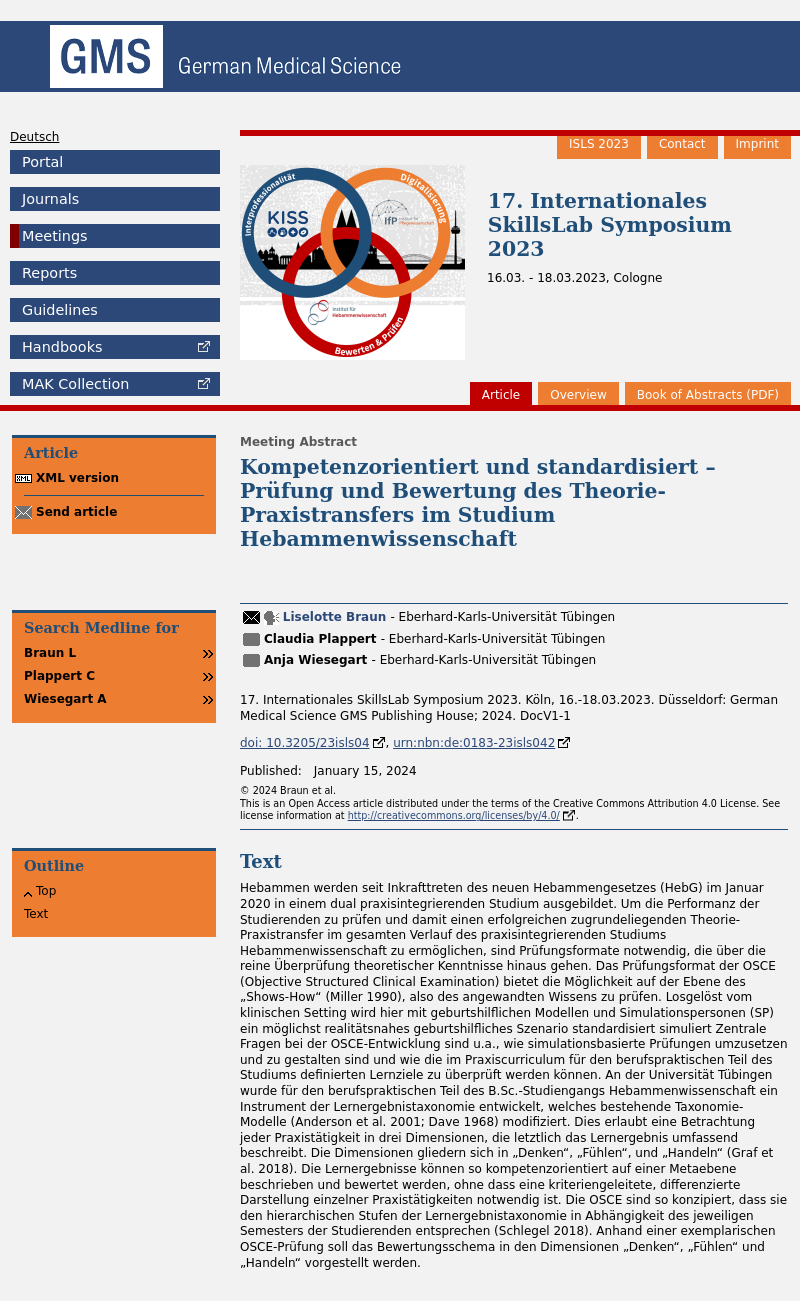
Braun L (50, 653)
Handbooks (62, 347)
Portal (42, 162)
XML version (77, 478)
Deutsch (34, 137)
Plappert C (59, 676)
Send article (76, 512)
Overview (578, 395)
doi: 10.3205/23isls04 (305, 743)
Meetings (55, 236)
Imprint (757, 144)
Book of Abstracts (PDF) (708, 395)
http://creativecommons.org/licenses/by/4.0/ (454, 815)
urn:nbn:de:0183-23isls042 (474, 743)
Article (501, 395)
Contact (682, 144)
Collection (75, 384)
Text (36, 914)
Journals (50, 199)
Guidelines (60, 310)
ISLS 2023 (599, 144)
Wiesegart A (65, 699)
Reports (49, 273)
